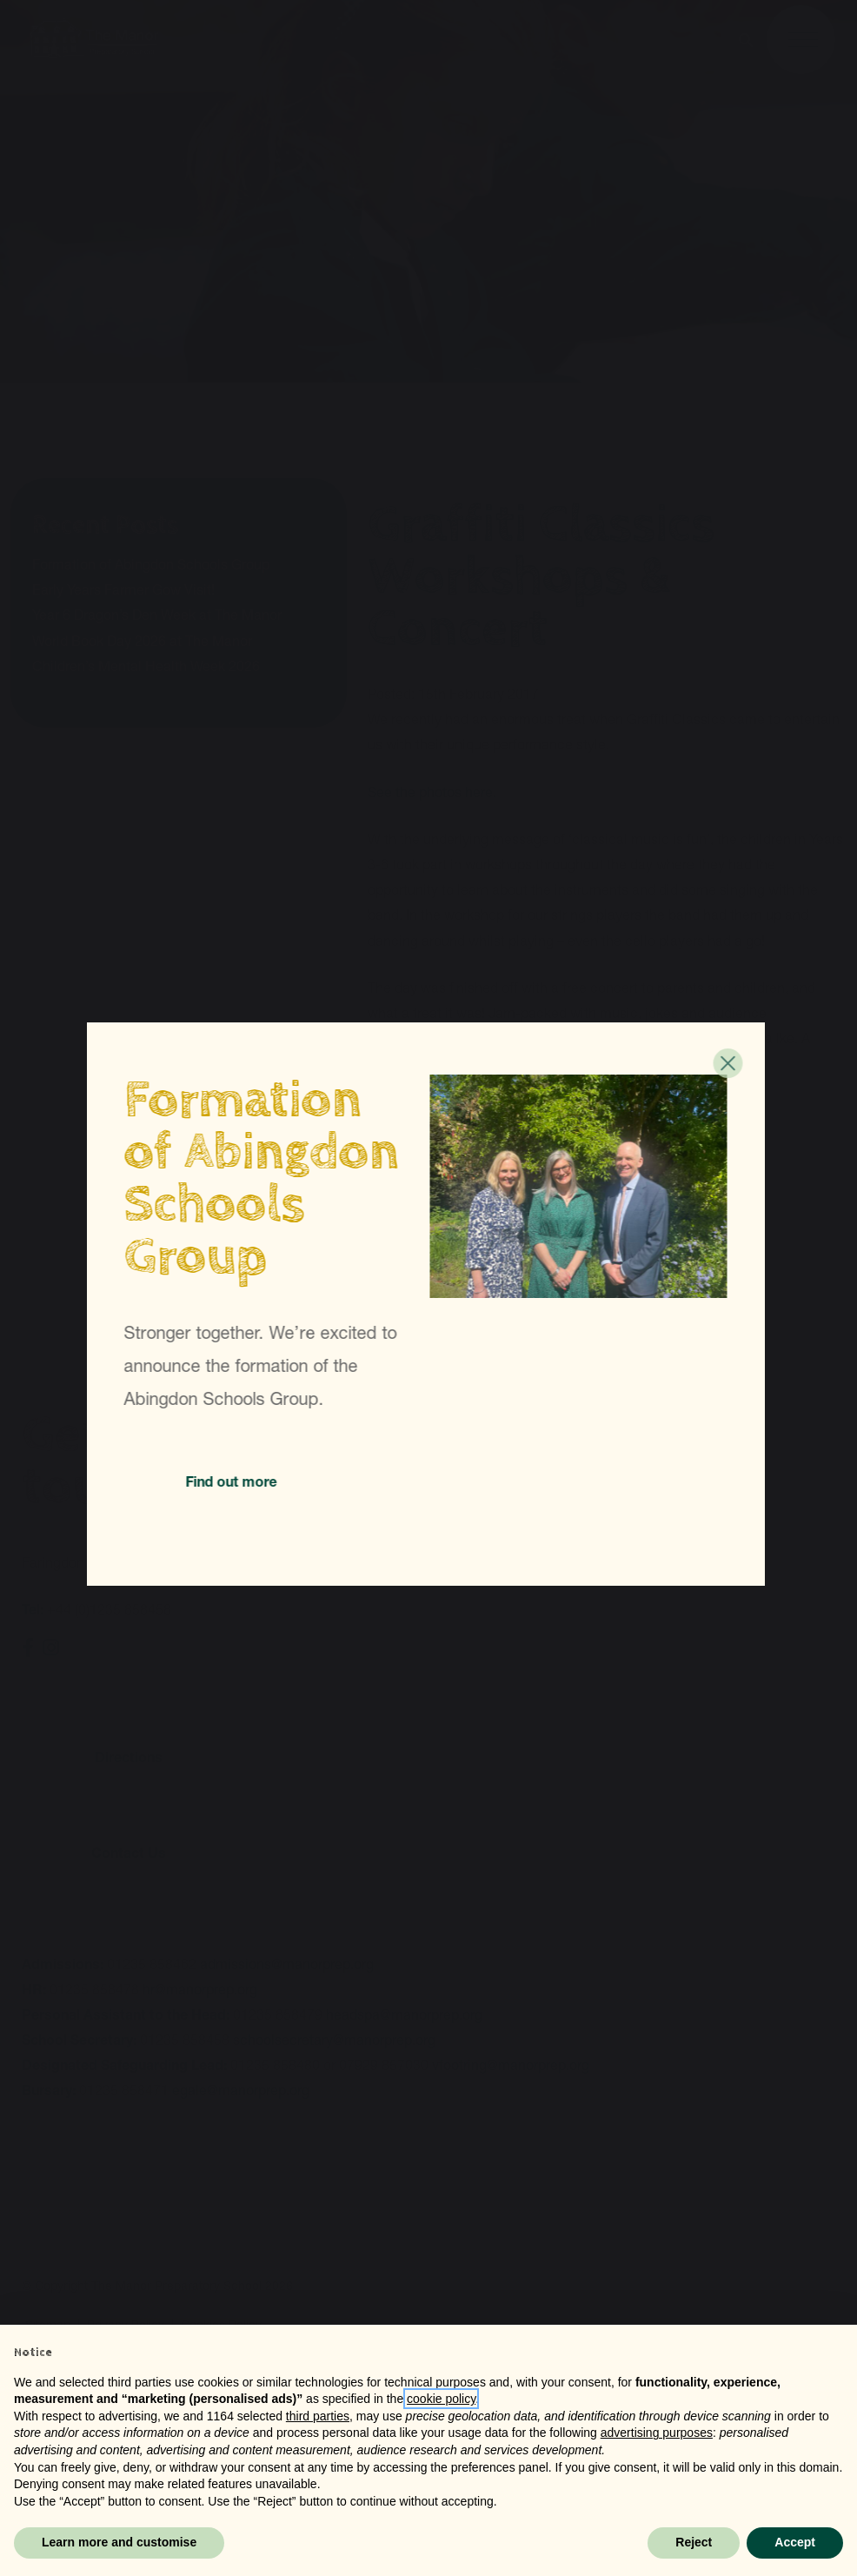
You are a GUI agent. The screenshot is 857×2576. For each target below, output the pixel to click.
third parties (317, 2416)
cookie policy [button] (441, 2399)
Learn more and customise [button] (119, 2542)
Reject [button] (693, 2542)
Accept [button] (794, 2542)
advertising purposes (657, 2433)
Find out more (234, 1481)
